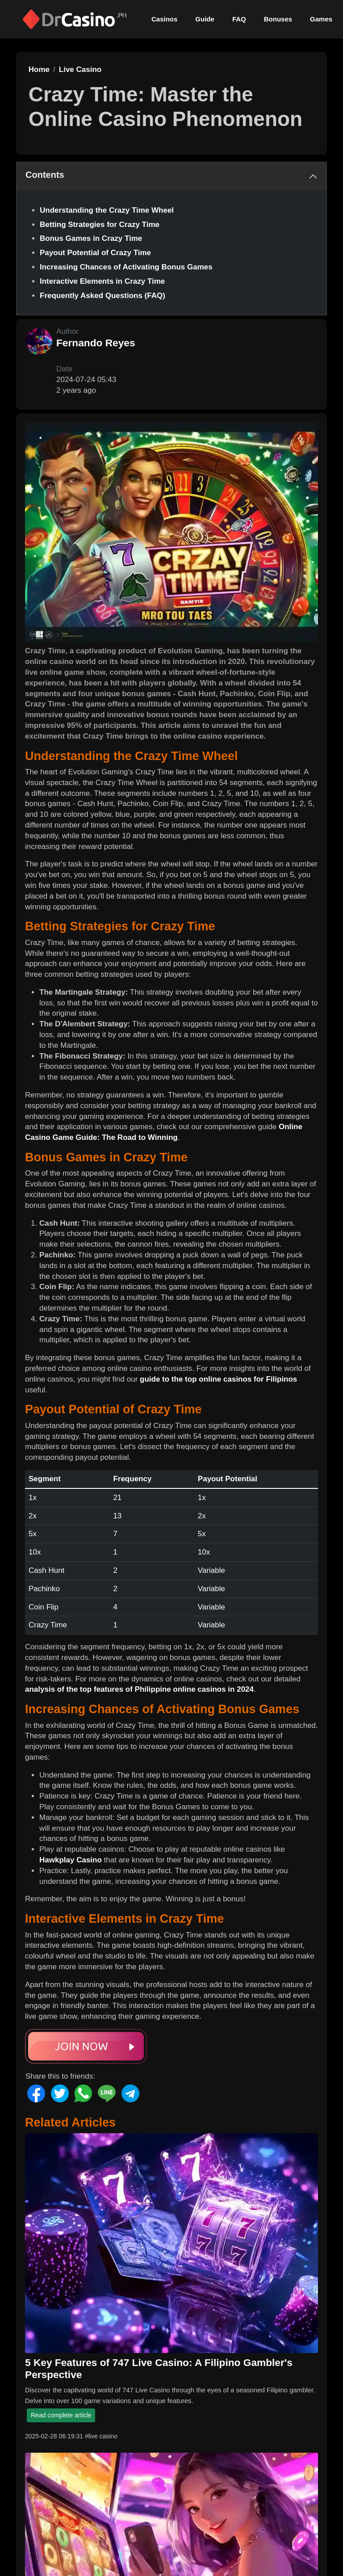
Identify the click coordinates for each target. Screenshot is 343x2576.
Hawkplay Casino (70, 1860)
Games (321, 19)
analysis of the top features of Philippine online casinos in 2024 (139, 1689)
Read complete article (61, 2415)
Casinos (164, 19)
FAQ (239, 19)
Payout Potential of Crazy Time (95, 252)
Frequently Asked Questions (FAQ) (102, 295)
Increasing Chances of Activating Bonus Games (126, 267)
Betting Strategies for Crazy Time (99, 224)
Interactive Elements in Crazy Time (102, 281)
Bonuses (278, 19)
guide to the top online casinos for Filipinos (218, 1379)
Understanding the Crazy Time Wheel (107, 210)
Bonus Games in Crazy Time (91, 238)
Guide (204, 19)
